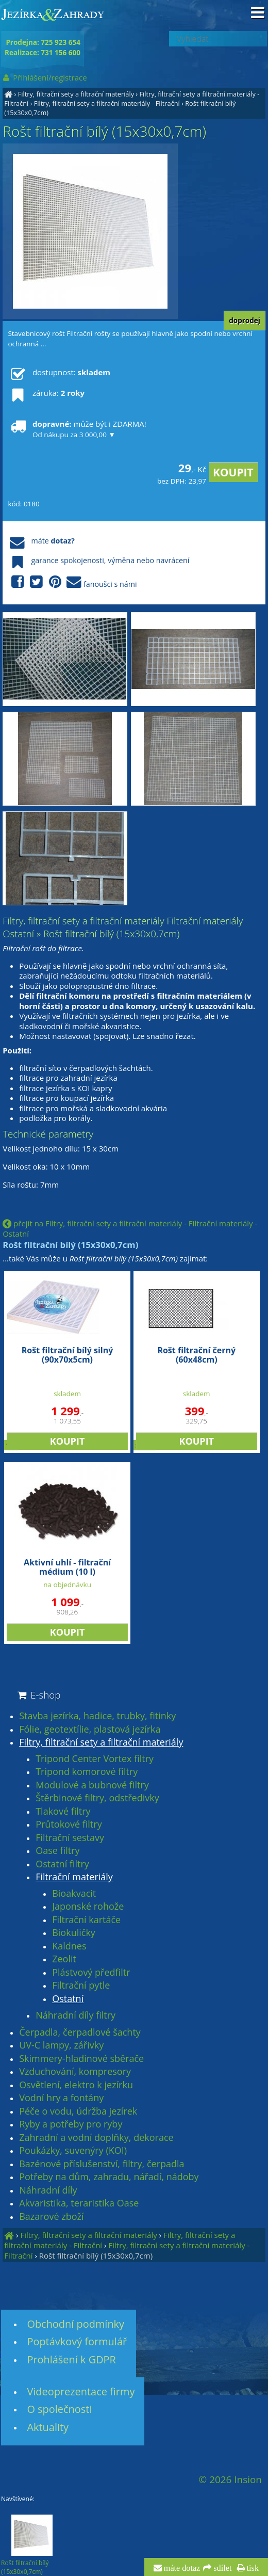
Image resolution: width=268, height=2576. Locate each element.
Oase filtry (57, 1851)
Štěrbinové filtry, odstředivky (97, 1798)
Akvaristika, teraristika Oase (79, 2203)
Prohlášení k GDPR (71, 2359)
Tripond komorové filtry (87, 1772)
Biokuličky (73, 1933)
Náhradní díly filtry (75, 2015)
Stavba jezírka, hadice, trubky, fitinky (97, 1716)
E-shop (37, 1694)
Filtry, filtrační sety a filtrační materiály (76, 94)
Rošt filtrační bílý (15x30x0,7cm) (96, 2255)
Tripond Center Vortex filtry (95, 1759)
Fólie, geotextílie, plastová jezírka (89, 1729)
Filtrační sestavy (70, 1838)
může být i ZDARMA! (77, 429)
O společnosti (59, 2409)
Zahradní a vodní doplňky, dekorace (96, 2138)
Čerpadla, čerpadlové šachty (80, 2032)
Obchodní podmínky (75, 2324)
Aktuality (48, 2427)
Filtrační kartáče (86, 1920)
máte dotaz (181, 2568)
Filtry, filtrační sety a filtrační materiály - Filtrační (107, 103)
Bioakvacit (74, 1894)
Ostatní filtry (62, 1864)
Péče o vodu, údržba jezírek (78, 2111)
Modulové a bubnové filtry (92, 1785)
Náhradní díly (48, 2190)
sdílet (221, 2568)
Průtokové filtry (69, 1824)
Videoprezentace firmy (81, 2391)
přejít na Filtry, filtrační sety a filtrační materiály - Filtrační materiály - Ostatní (130, 1228)
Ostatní (67, 1999)
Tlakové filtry (63, 1811)
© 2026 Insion (230, 2479)
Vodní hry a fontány (61, 2098)
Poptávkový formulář (77, 2341)
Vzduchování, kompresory (75, 2072)
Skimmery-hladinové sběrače (81, 2059)
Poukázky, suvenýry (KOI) (73, 2151)
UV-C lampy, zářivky (61, 2045)
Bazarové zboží (51, 2217)
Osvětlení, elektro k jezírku (76, 2085)
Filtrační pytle (81, 1985)
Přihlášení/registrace (44, 77)
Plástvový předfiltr (91, 1972)
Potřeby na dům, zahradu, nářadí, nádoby (108, 2177)
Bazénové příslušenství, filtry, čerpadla (101, 2164)
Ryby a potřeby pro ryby (70, 2124)
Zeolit (64, 1959)
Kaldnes (69, 1946)
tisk (252, 2568)
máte (41, 541)
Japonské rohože (88, 1906)
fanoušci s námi (72, 582)
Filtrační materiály (74, 1877)
